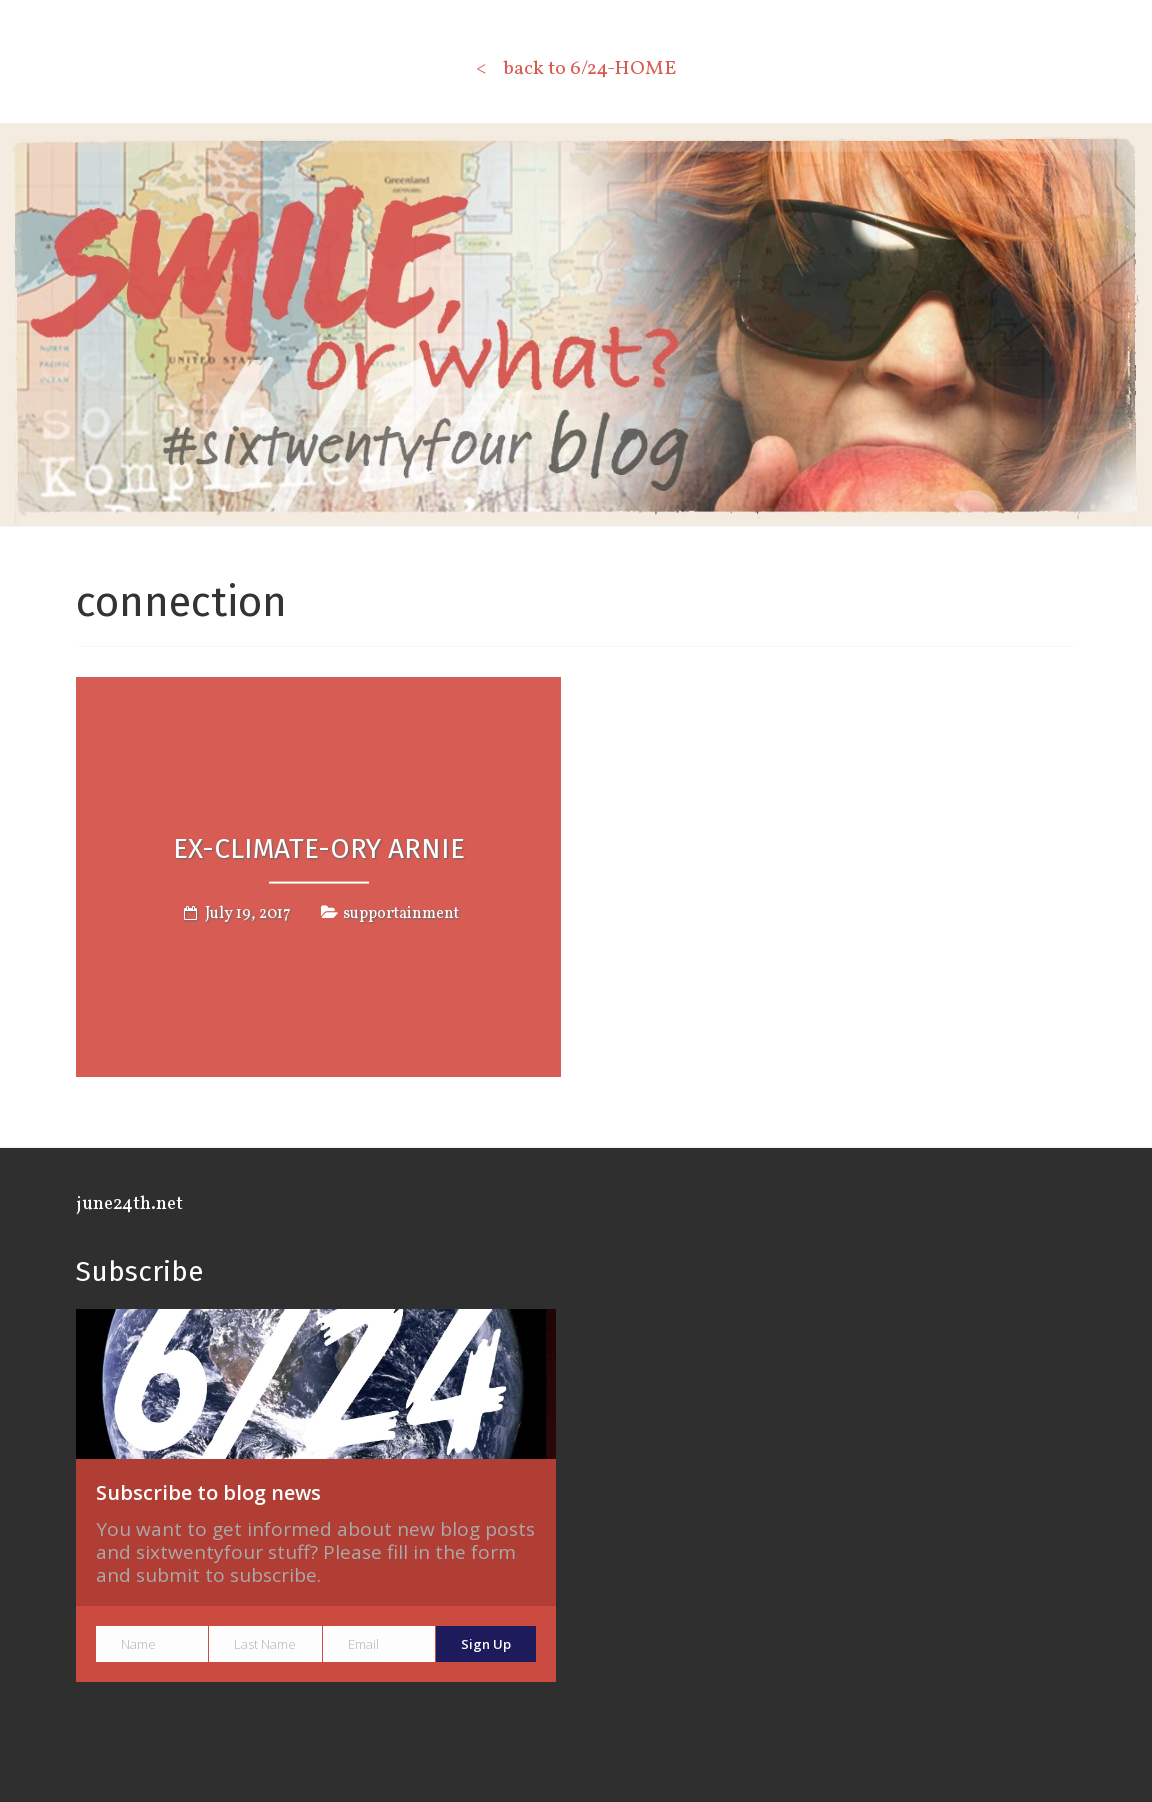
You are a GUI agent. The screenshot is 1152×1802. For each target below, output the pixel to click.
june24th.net (129, 1204)
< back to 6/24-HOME (576, 69)
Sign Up (486, 1644)
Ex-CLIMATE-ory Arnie (319, 847)
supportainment (401, 914)
